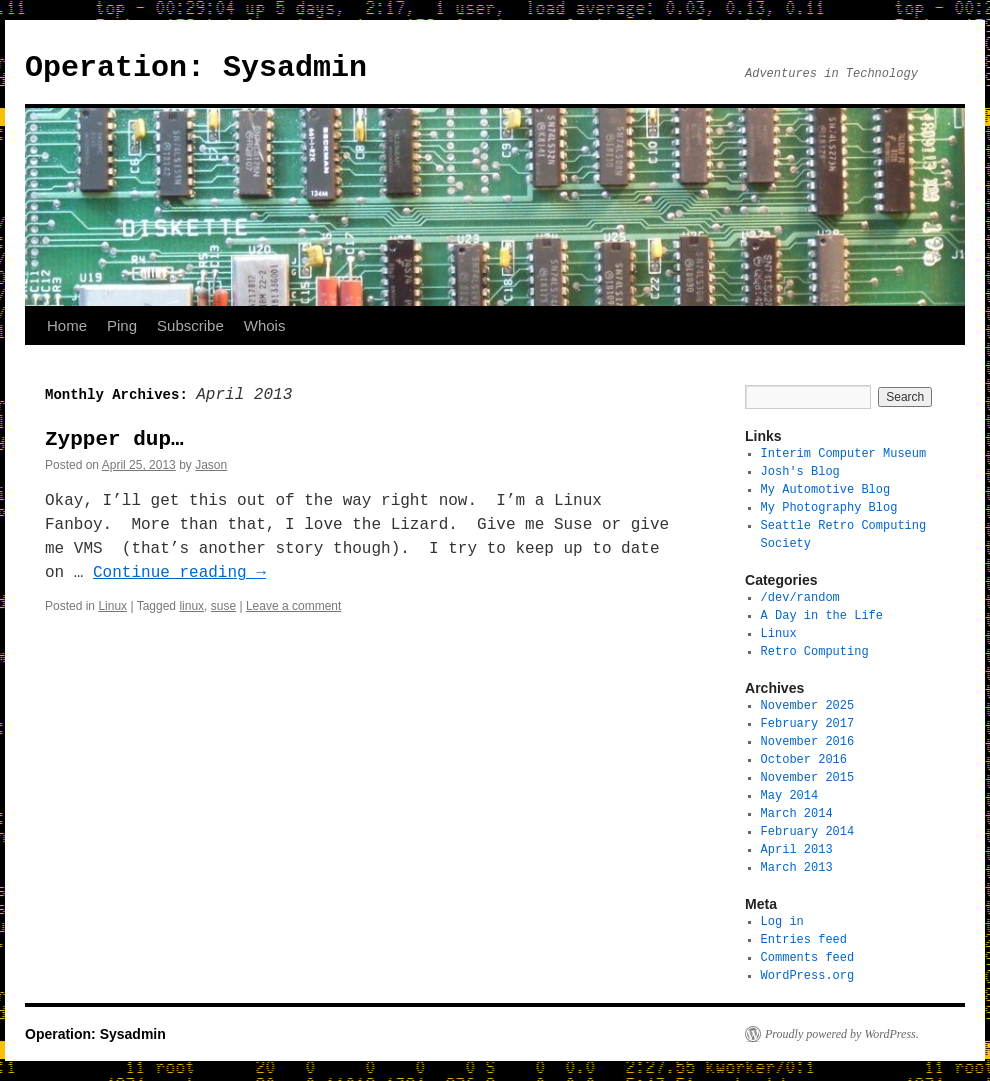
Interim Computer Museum (844, 453)
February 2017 (808, 723)
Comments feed (808, 957)
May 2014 (790, 795)
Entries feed (804, 939)
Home (67, 325)
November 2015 (808, 777)
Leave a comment (293, 606)
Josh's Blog (800, 471)
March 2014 (797, 813)
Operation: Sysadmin (196, 67)
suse (223, 606)
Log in (782, 921)
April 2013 (797, 849)
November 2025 (808, 705)
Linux (112, 606)
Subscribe (190, 325)
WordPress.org (808, 975)
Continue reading (179, 573)
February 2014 (808, 831)
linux (191, 606)
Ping (122, 325)
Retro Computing (815, 651)
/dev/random (800, 597)
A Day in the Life (822, 615)
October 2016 (804, 759)
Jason (211, 465)
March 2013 (797, 867)
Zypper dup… (114, 439)
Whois (265, 325)
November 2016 (808, 741)
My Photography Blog (829, 507)
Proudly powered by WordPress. (842, 1034)
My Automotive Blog (826, 489)
